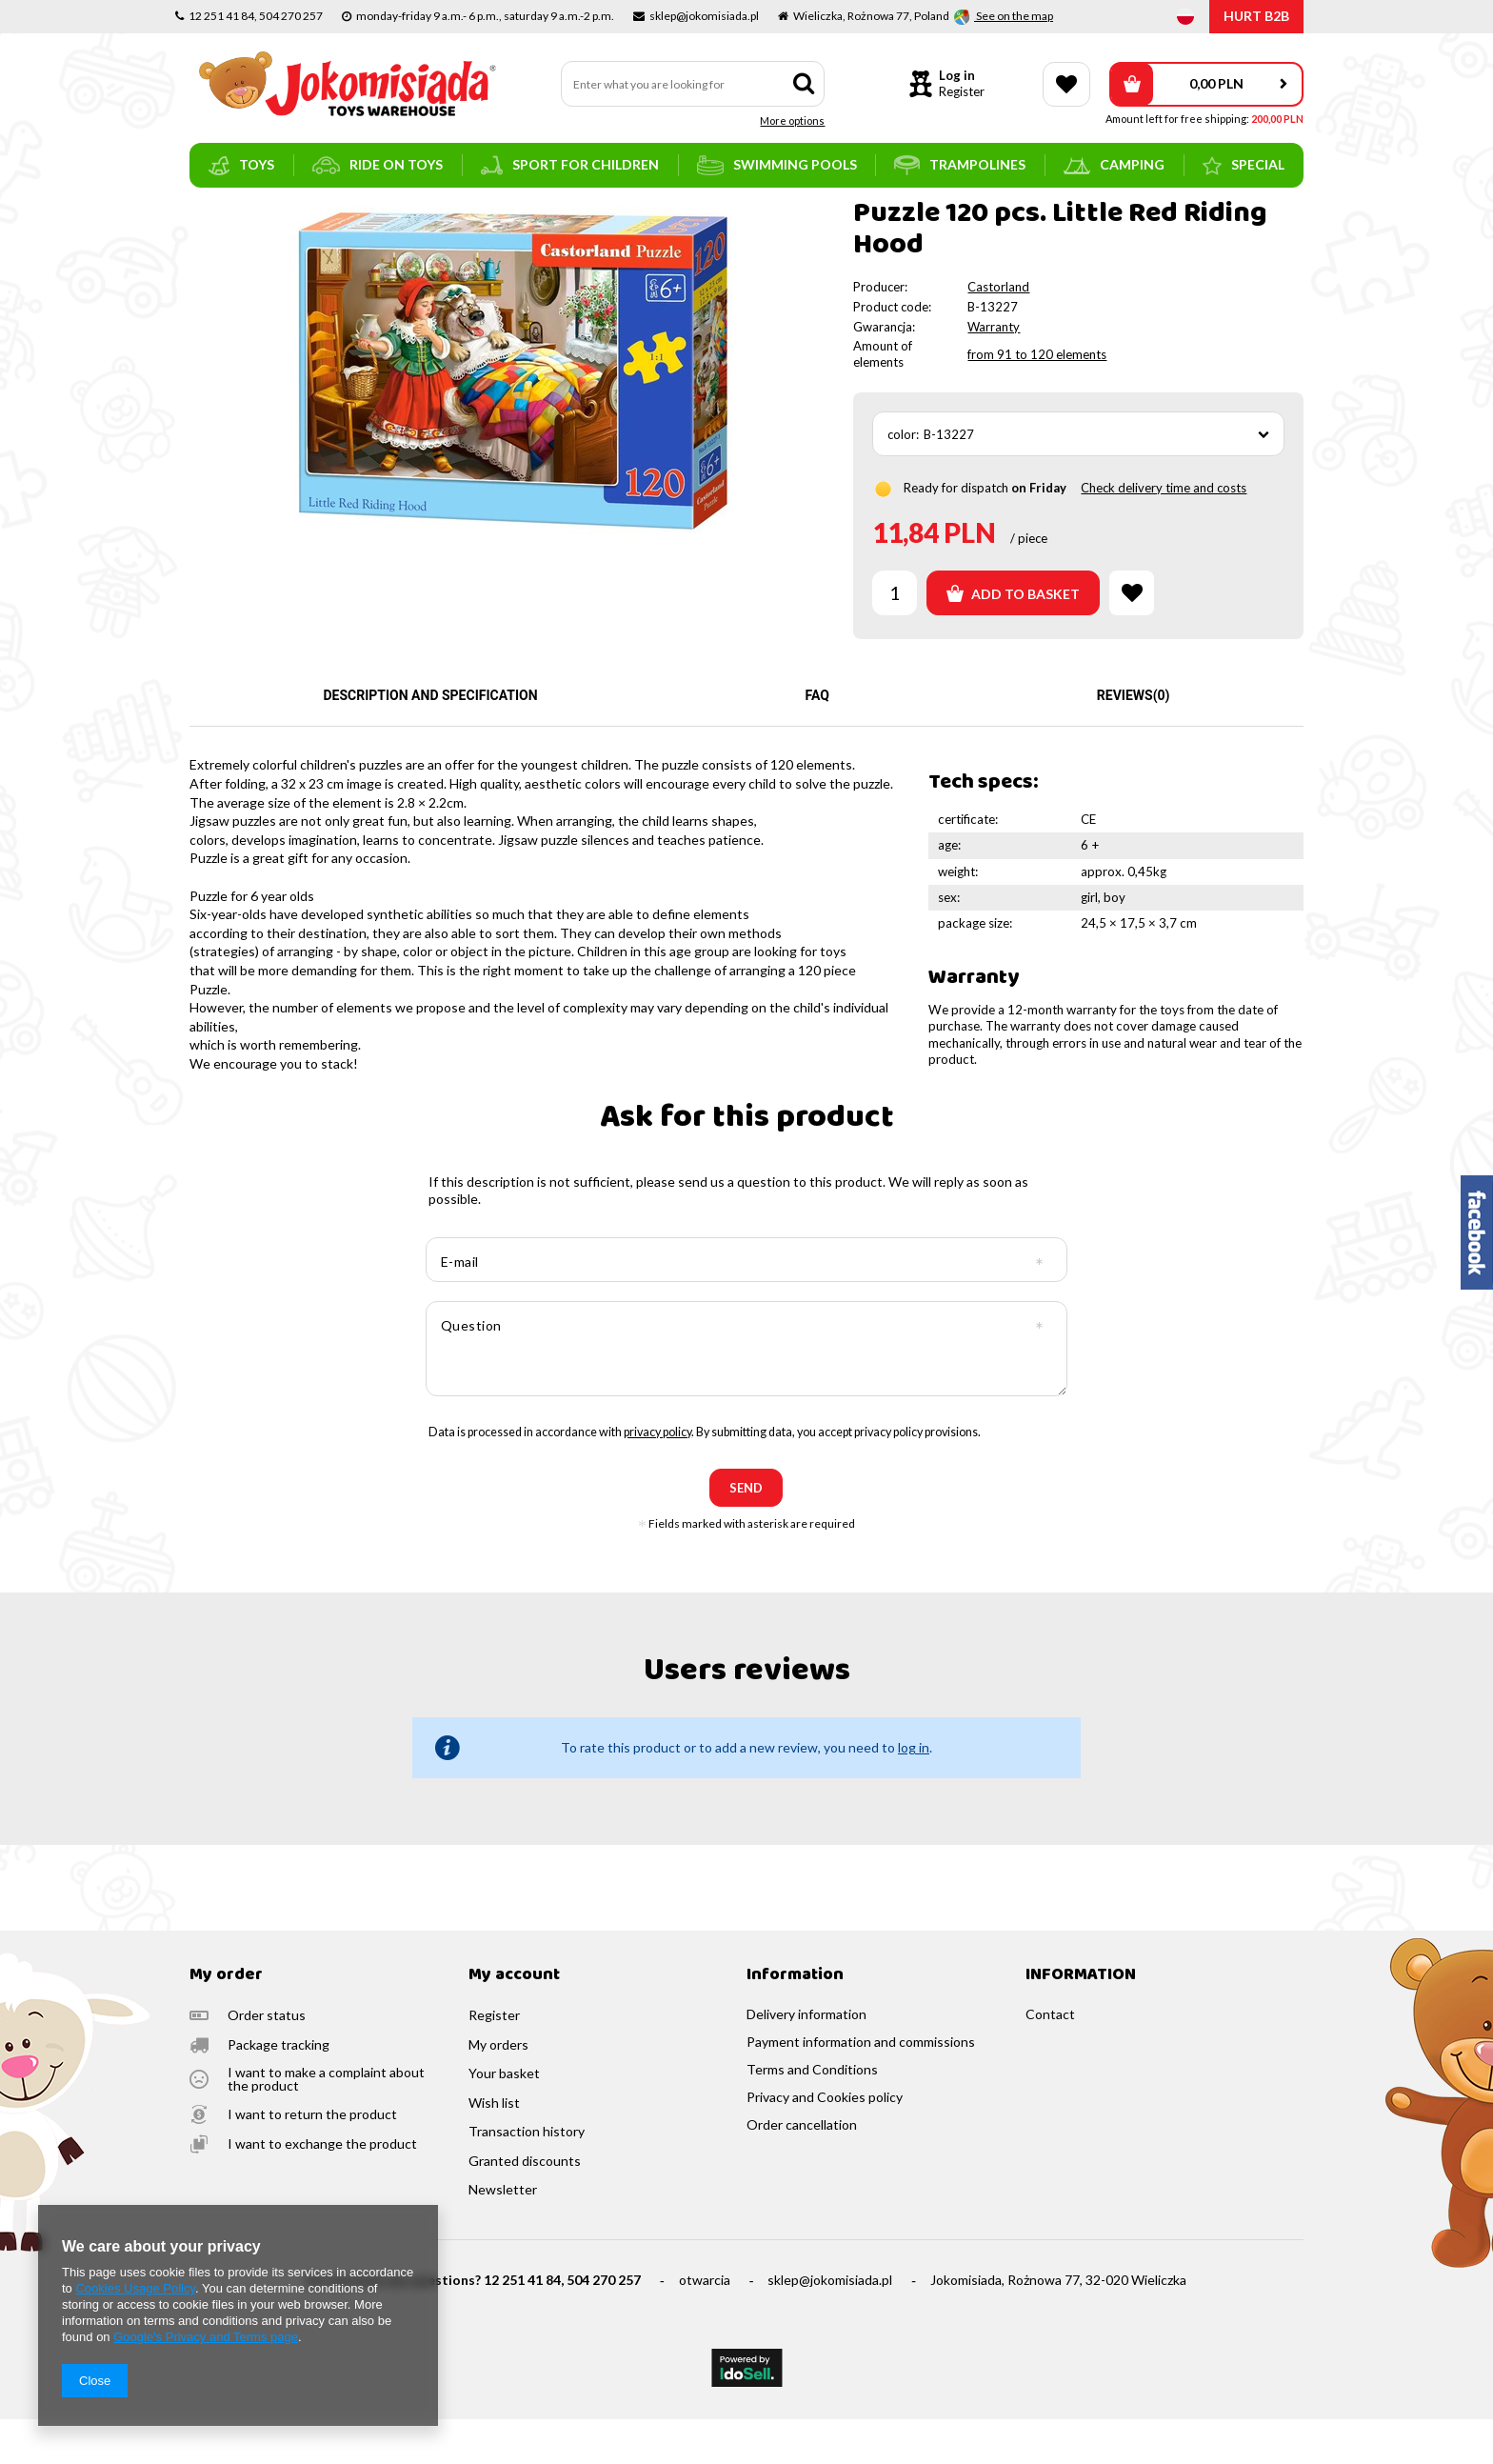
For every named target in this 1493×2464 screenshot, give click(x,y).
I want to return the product (312, 2159)
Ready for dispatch (956, 532)
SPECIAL (1243, 165)
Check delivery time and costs (1163, 532)
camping (1114, 165)
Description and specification (430, 740)
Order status (267, 2060)
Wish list (494, 2147)
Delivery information (806, 2059)
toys (241, 165)
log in (913, 1792)
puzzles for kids (404, 214)
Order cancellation (801, 2169)
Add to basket (1013, 638)
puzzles (326, 214)
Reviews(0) (1133, 740)
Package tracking (278, 2089)
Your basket (504, 2118)
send (746, 1532)
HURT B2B (1256, 16)
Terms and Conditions (812, 2114)
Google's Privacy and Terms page (205, 2337)
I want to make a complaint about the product (326, 2124)
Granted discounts (524, 2206)
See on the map (1013, 16)
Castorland (998, 331)
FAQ (817, 740)
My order (226, 2021)
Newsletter (502, 2234)
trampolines (959, 165)
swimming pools (777, 165)
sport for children (570, 165)
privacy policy (657, 1477)
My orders (498, 2089)
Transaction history (526, 2176)
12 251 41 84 (522, 2324)
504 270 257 (604, 2324)
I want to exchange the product (322, 2188)
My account (514, 2021)
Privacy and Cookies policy (824, 2142)
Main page (218, 214)
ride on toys (377, 165)
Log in (957, 75)
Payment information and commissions (860, 2086)
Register (962, 91)
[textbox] (693, 84)
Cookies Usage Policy (134, 2288)
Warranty (993, 371)
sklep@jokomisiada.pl (829, 2324)
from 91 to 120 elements (1036, 399)
